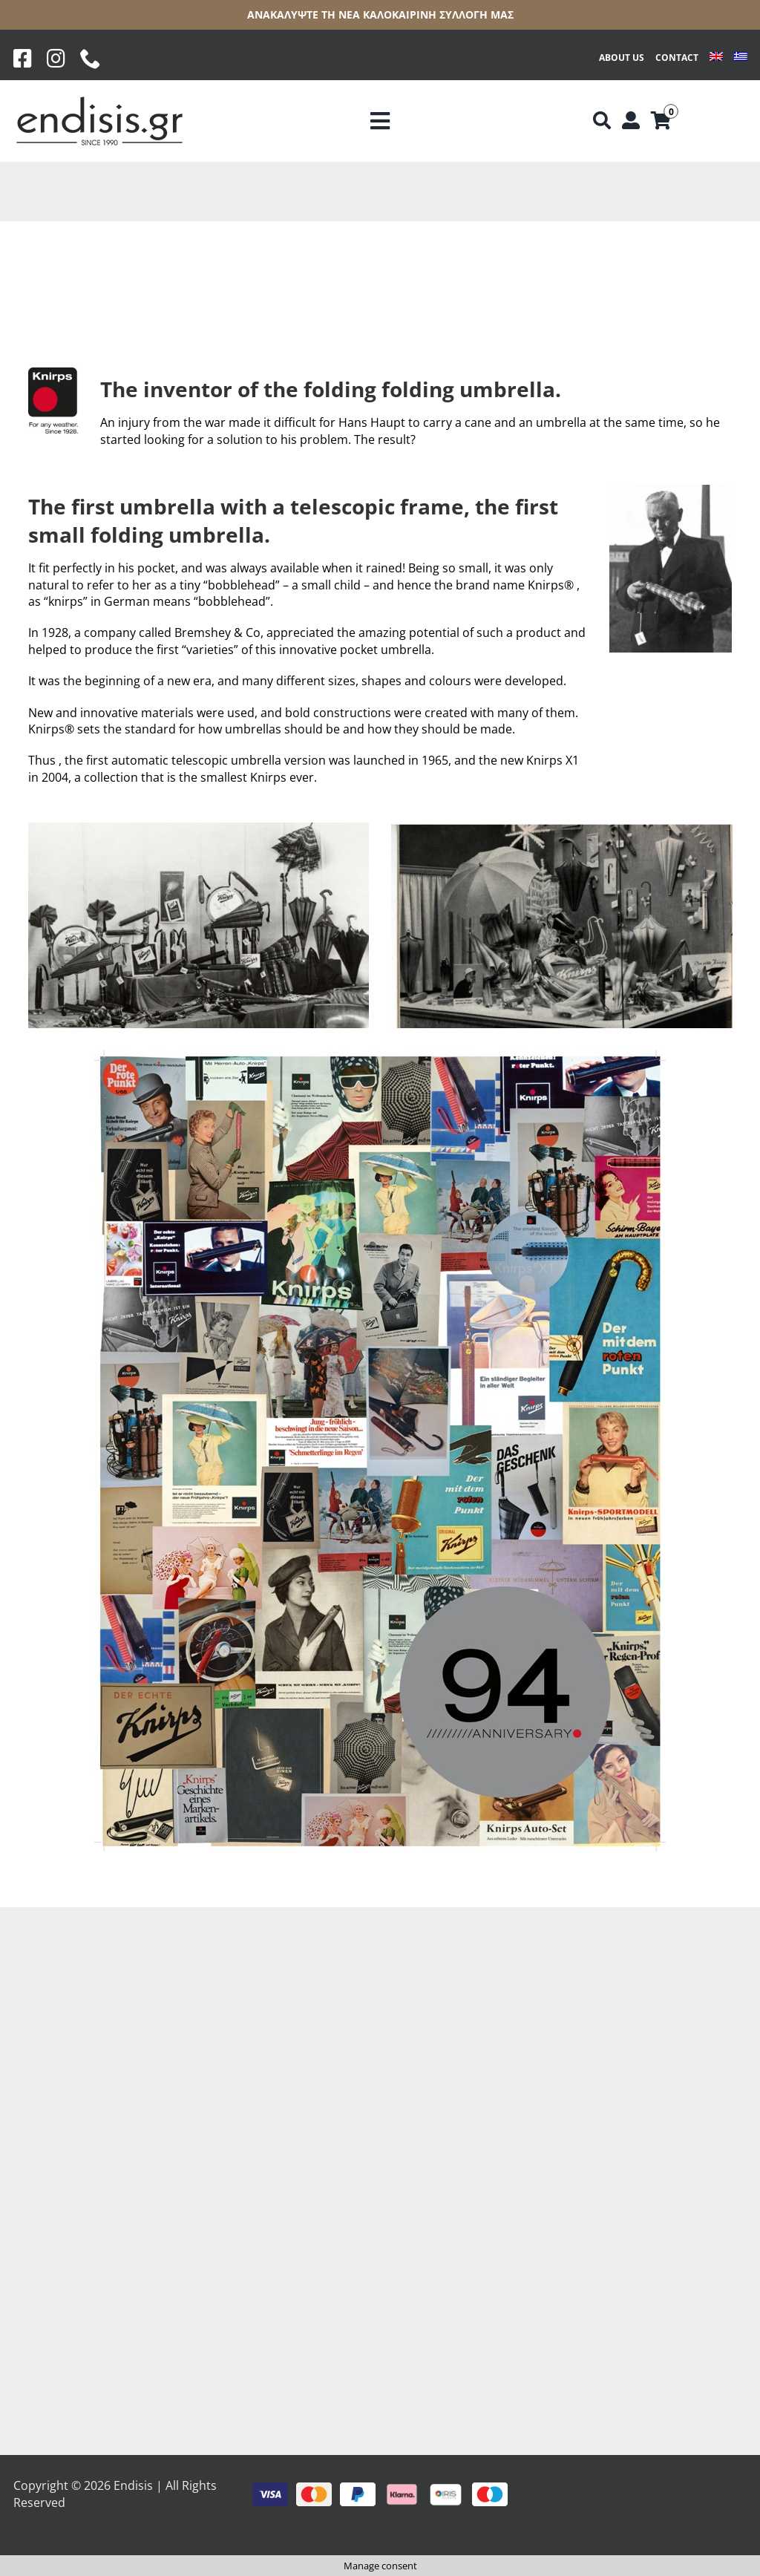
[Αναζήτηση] (602, 121)
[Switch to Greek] (740, 58)
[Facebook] (22, 58)
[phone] (90, 58)
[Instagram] (56, 58)
